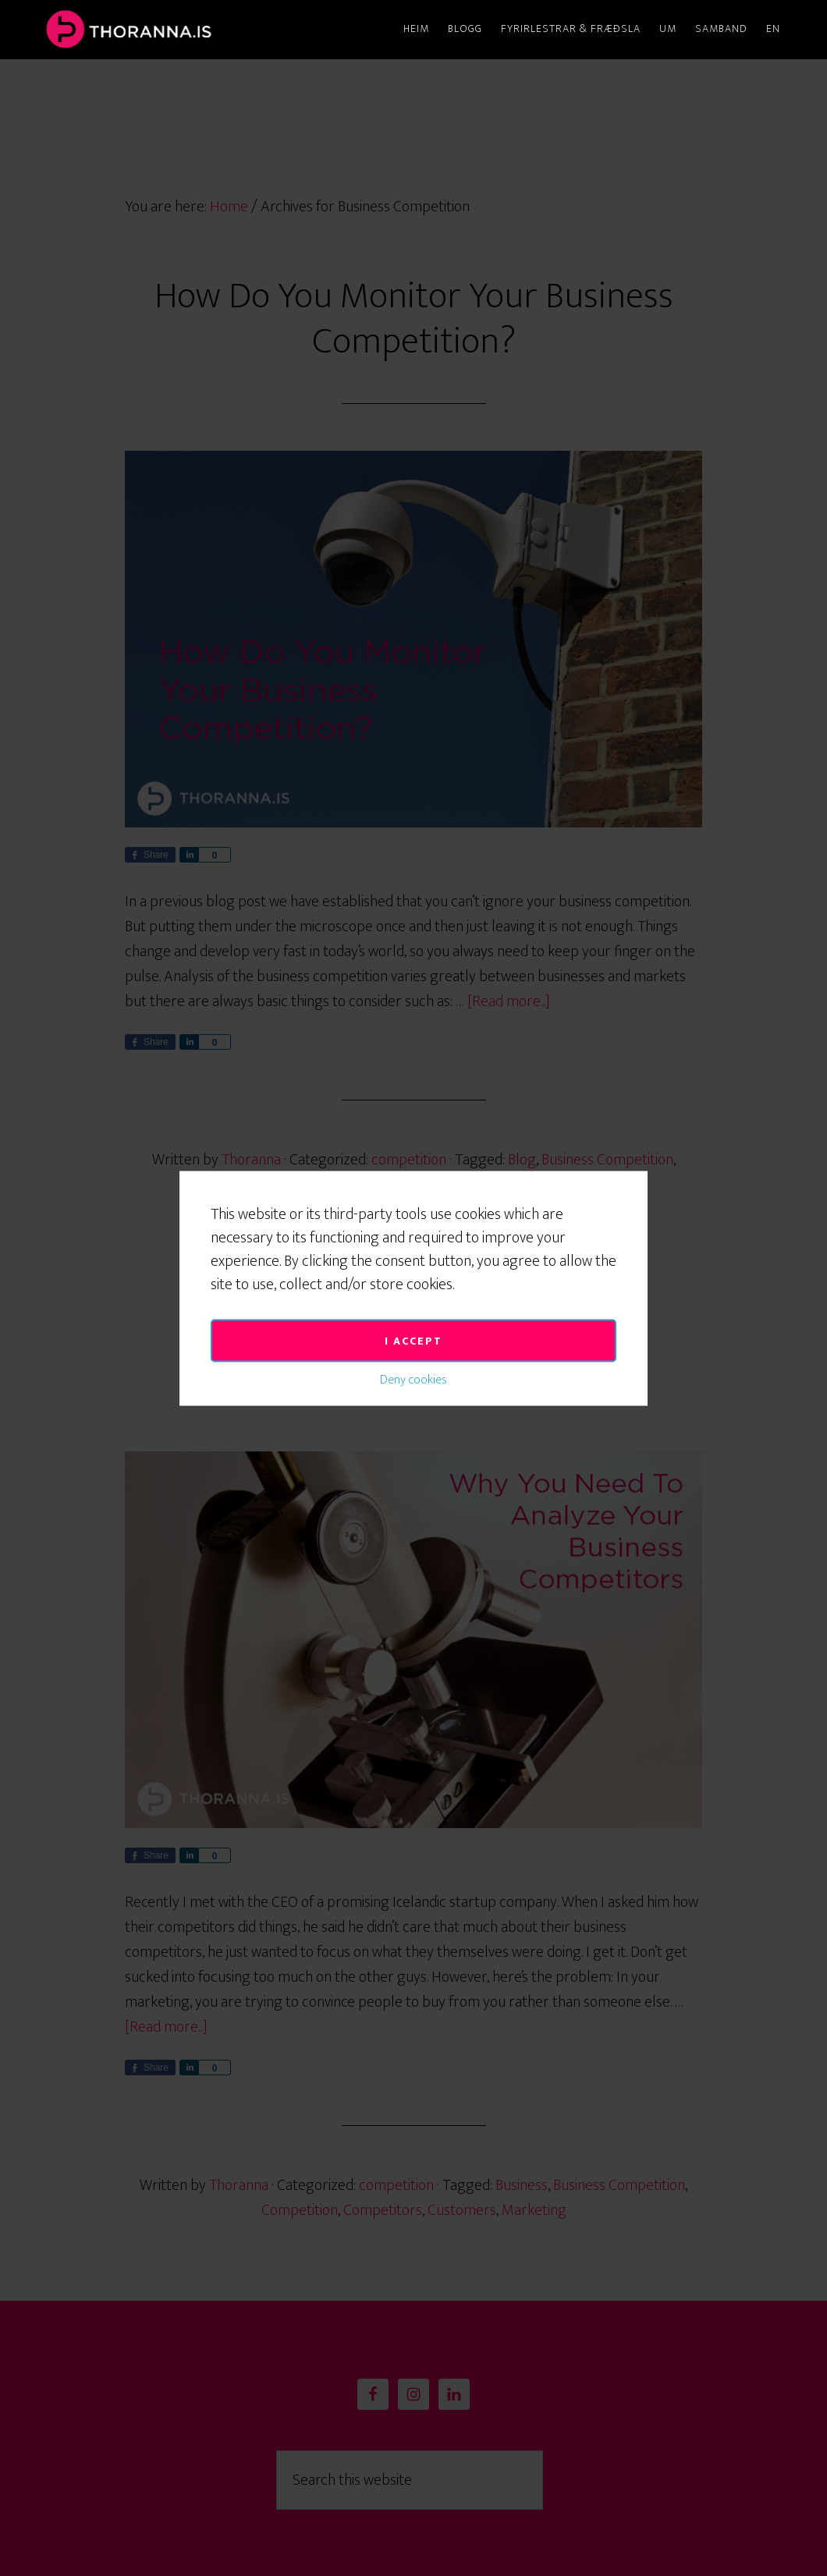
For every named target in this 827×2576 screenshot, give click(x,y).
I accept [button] (413, 1173)
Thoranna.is (179, 29)
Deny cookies (413, 1211)
